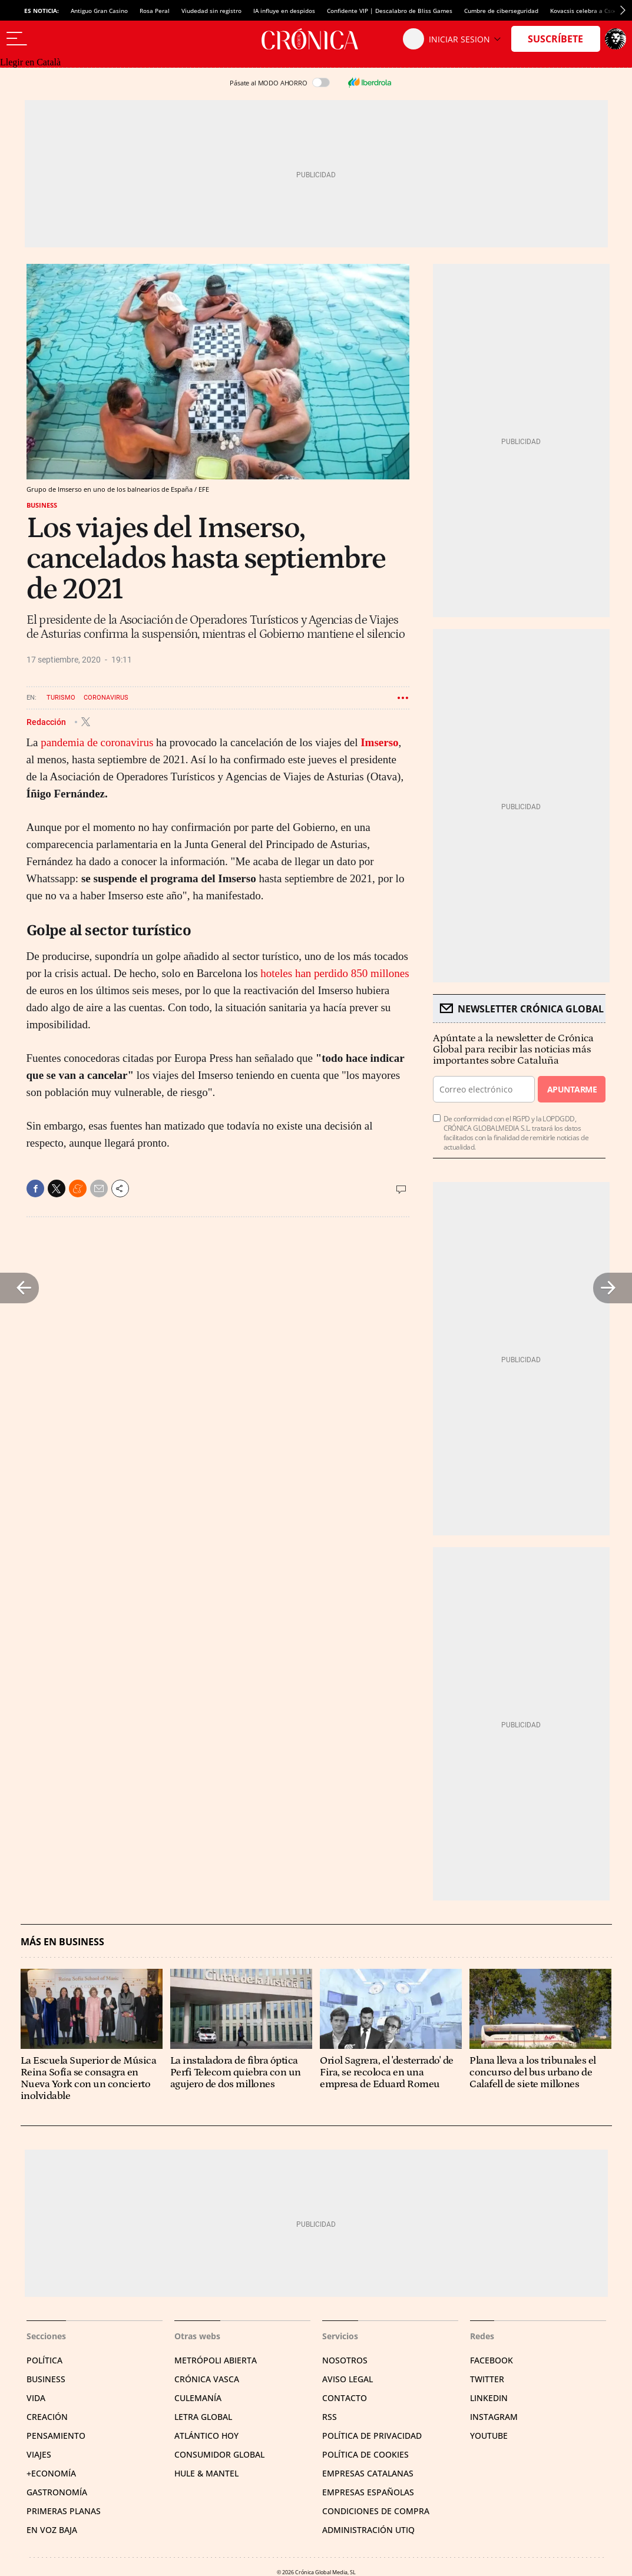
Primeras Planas (64, 2511)
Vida (36, 2397)
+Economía (51, 2473)
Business (42, 505)
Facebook (491, 2360)
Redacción (47, 721)
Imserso (379, 742)
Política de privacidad (372, 2435)
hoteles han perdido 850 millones (334, 973)
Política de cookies (365, 2454)
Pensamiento (56, 2435)
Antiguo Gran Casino (99, 10)
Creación (47, 2416)
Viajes (39, 2454)
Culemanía (197, 2397)
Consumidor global (219, 2454)
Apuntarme (572, 1089)
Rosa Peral (155, 10)
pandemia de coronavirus (97, 742)
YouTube (489, 2435)
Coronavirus (106, 697)
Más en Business (62, 1942)
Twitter (487, 2379)
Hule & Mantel (206, 2473)
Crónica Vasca (206, 2379)
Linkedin (489, 2397)
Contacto (344, 2397)
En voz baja (52, 2529)
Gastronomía (57, 2492)
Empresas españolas (368, 2492)
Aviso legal (347, 2379)
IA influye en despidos (284, 10)
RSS (329, 2416)
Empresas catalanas (367, 2473)
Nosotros (345, 2360)
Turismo (61, 697)
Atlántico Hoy (206, 2435)
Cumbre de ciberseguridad (501, 10)
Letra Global (203, 2416)
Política (44, 2360)
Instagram (494, 2416)
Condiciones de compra (375, 2511)
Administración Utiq (368, 2529)
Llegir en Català (30, 62)
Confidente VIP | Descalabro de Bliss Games (389, 10)
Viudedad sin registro (211, 10)
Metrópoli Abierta (215, 2360)
